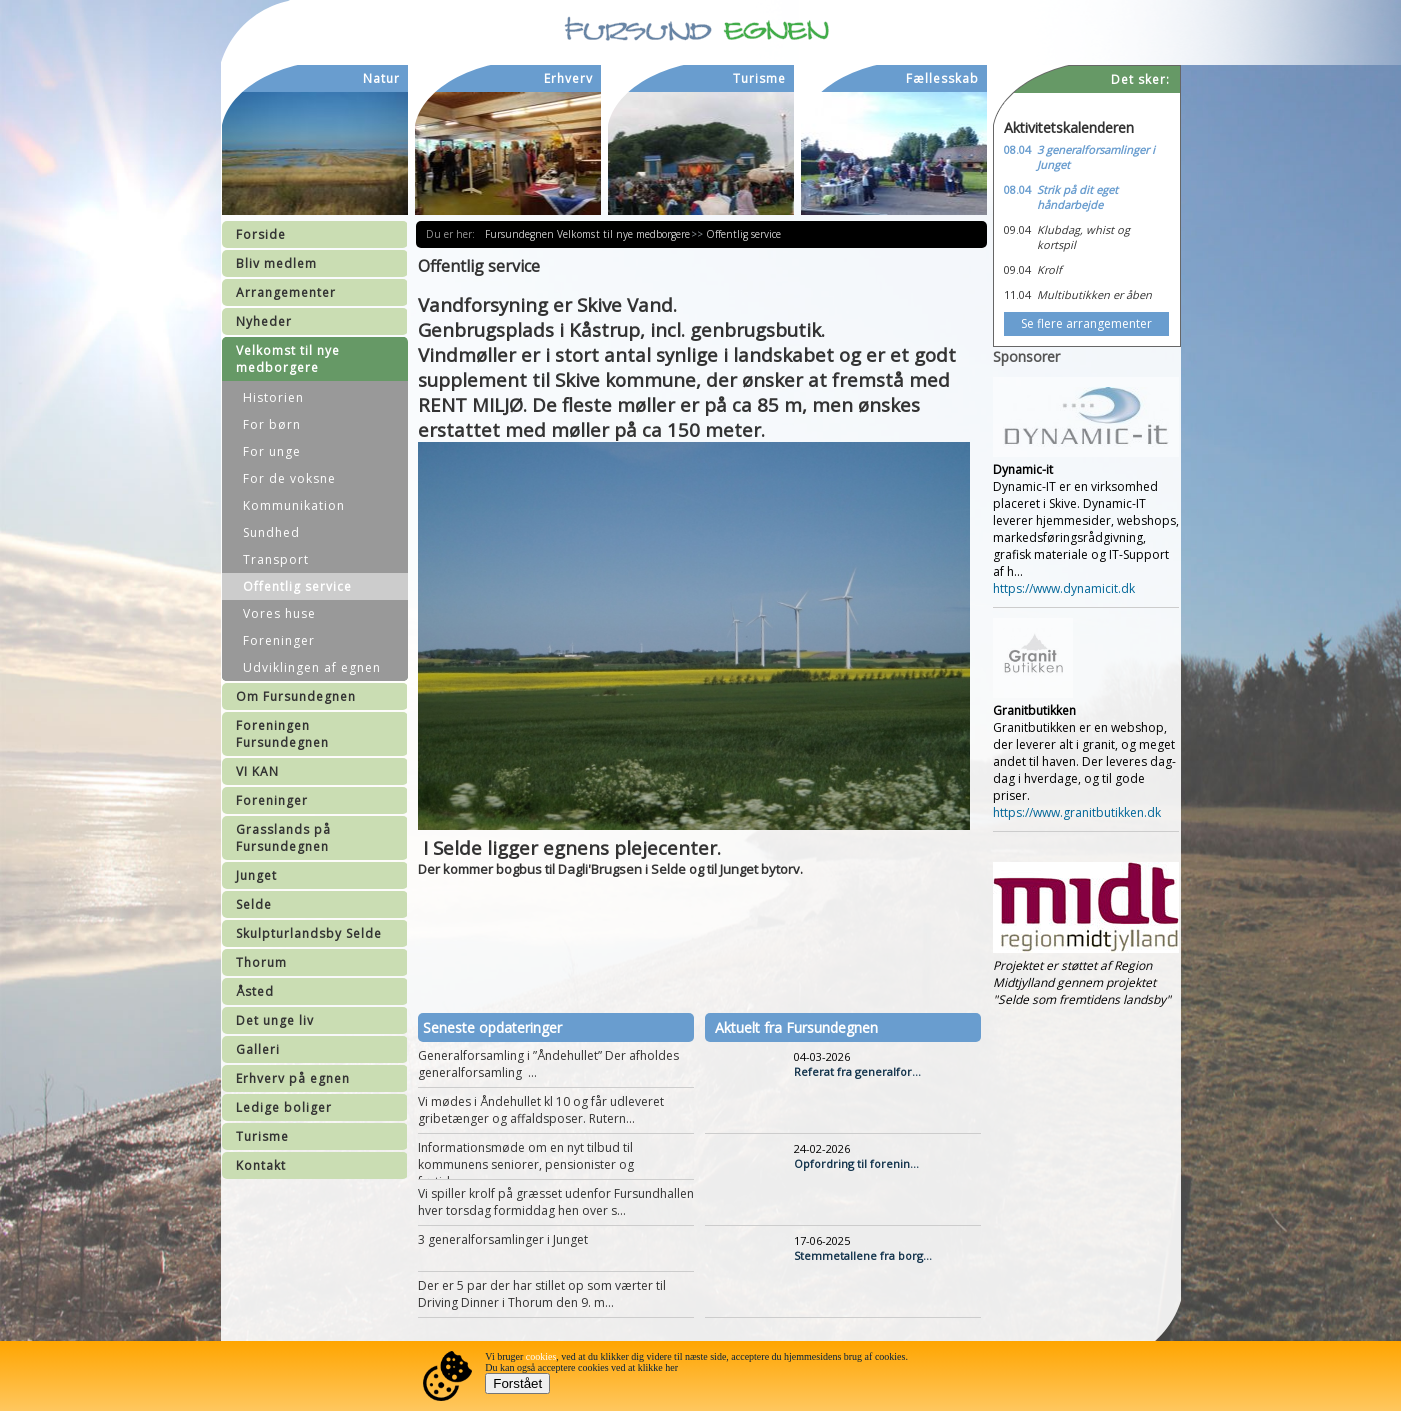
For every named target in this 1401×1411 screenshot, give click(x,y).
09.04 (1017, 229)
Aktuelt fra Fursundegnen (796, 1027)
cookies (541, 1356)
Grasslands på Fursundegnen (283, 838)
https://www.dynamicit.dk (1064, 588)
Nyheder (264, 321)
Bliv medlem (276, 263)
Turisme (262, 1136)
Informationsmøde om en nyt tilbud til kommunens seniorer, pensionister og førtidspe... (526, 1164)
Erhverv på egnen (293, 1078)
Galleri (258, 1049)
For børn (272, 424)
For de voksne (289, 478)
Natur (381, 78)
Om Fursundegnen (296, 696)
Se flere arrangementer (1086, 323)
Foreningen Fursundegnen (282, 734)
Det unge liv (275, 1020)
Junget (256, 875)
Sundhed (271, 532)
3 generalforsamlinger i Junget (503, 1239)
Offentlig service (297, 586)
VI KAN (257, 771)
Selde (254, 904)
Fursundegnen (521, 234)
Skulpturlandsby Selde (309, 933)
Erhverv (568, 78)
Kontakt (261, 1165)
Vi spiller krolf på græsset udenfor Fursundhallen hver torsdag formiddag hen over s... (556, 1202)
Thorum (261, 962)
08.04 (1017, 149)
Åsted (255, 991)
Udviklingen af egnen (312, 667)
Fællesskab (942, 78)
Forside (261, 234)
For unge (272, 451)
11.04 (1017, 294)
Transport (276, 559)
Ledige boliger (284, 1107)
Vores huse (279, 613)
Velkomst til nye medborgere (288, 359)
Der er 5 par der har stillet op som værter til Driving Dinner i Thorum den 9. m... (542, 1294)
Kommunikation (294, 505)
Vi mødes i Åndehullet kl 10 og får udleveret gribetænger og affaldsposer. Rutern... (541, 1110)
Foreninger (279, 640)
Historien (273, 397)
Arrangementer (286, 292)
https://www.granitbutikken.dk (1077, 812)
